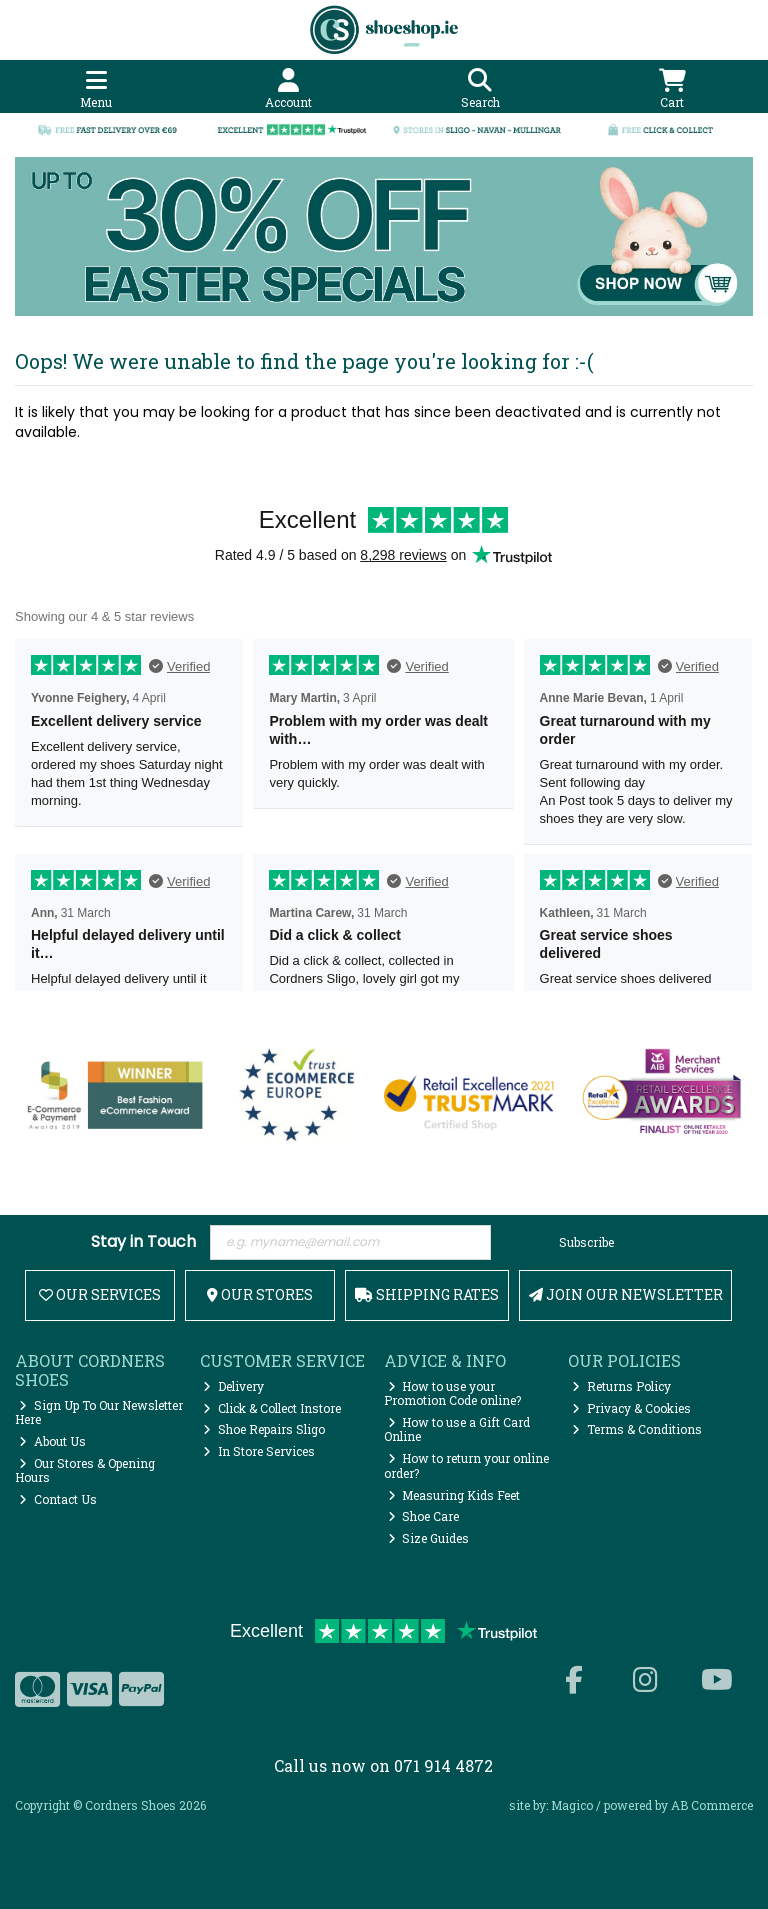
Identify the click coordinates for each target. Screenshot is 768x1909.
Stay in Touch (143, 1242)
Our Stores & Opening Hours (85, 1470)
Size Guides (429, 1538)
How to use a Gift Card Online (457, 1429)
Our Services (100, 1294)
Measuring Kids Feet (454, 1495)
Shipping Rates (427, 1294)
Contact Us (58, 1499)
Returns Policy (621, 1386)
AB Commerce (712, 1805)
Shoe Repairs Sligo (264, 1429)
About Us (52, 1441)
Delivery (233, 1386)
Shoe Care (424, 1516)
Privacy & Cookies (631, 1408)
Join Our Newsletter (626, 1294)
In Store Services (259, 1451)
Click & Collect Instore (272, 1408)
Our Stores (260, 1294)
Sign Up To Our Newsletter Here (99, 1412)
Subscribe (586, 1242)
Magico (572, 1805)
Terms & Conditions (637, 1429)
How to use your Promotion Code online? (452, 1393)
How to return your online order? (467, 1465)
